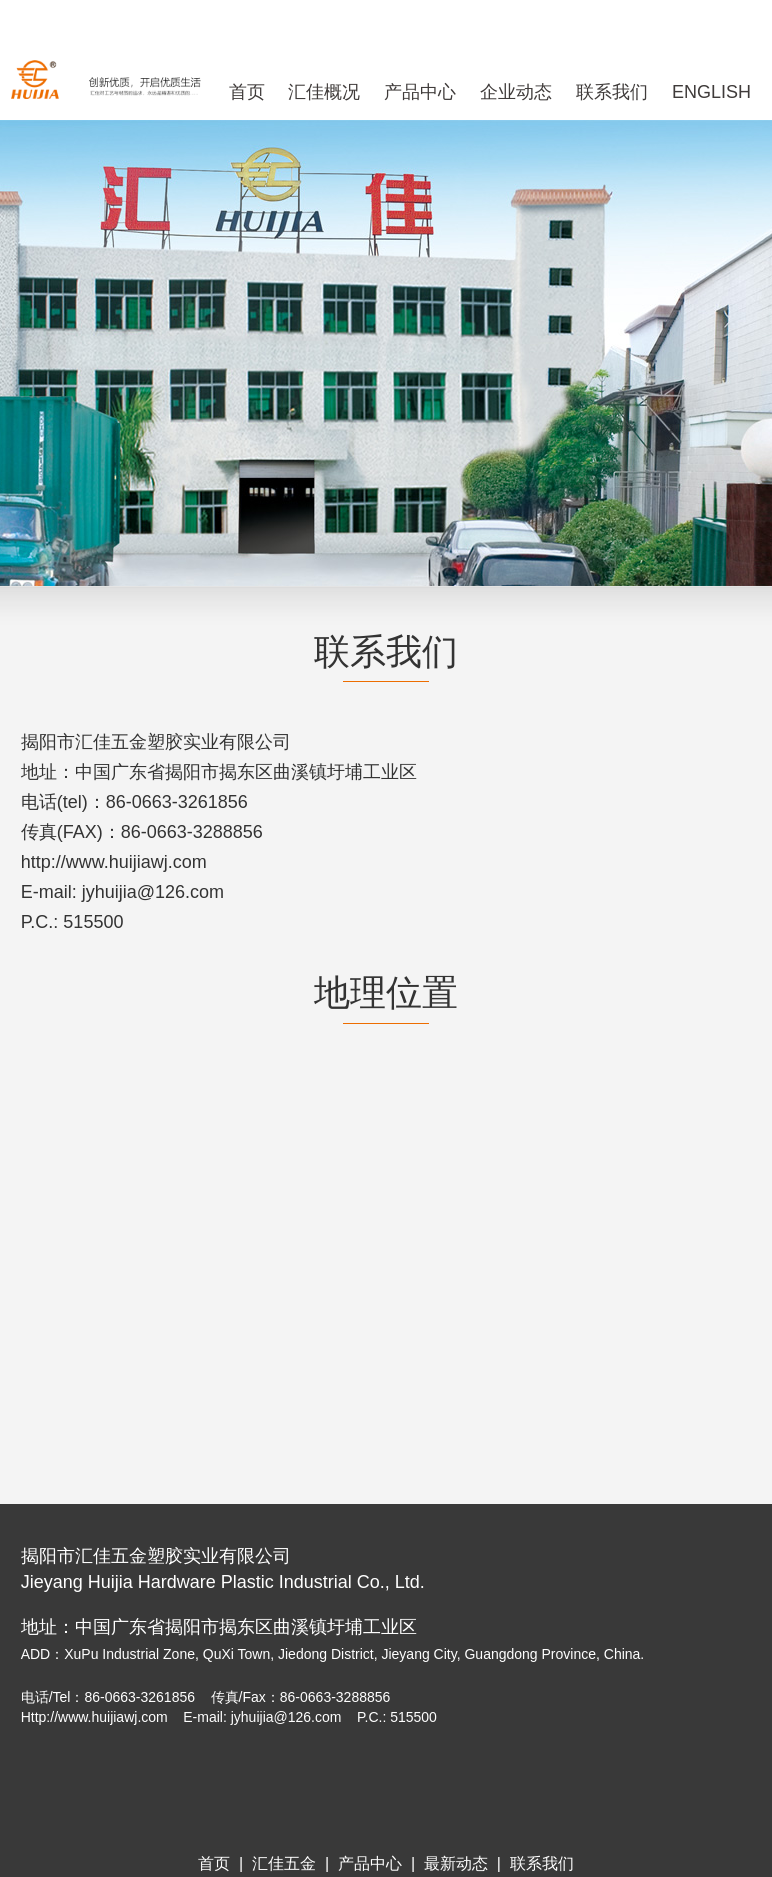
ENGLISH (711, 92)
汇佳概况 (324, 92)
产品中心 (420, 92)
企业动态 (516, 92)
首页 (247, 92)
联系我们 (612, 92)
